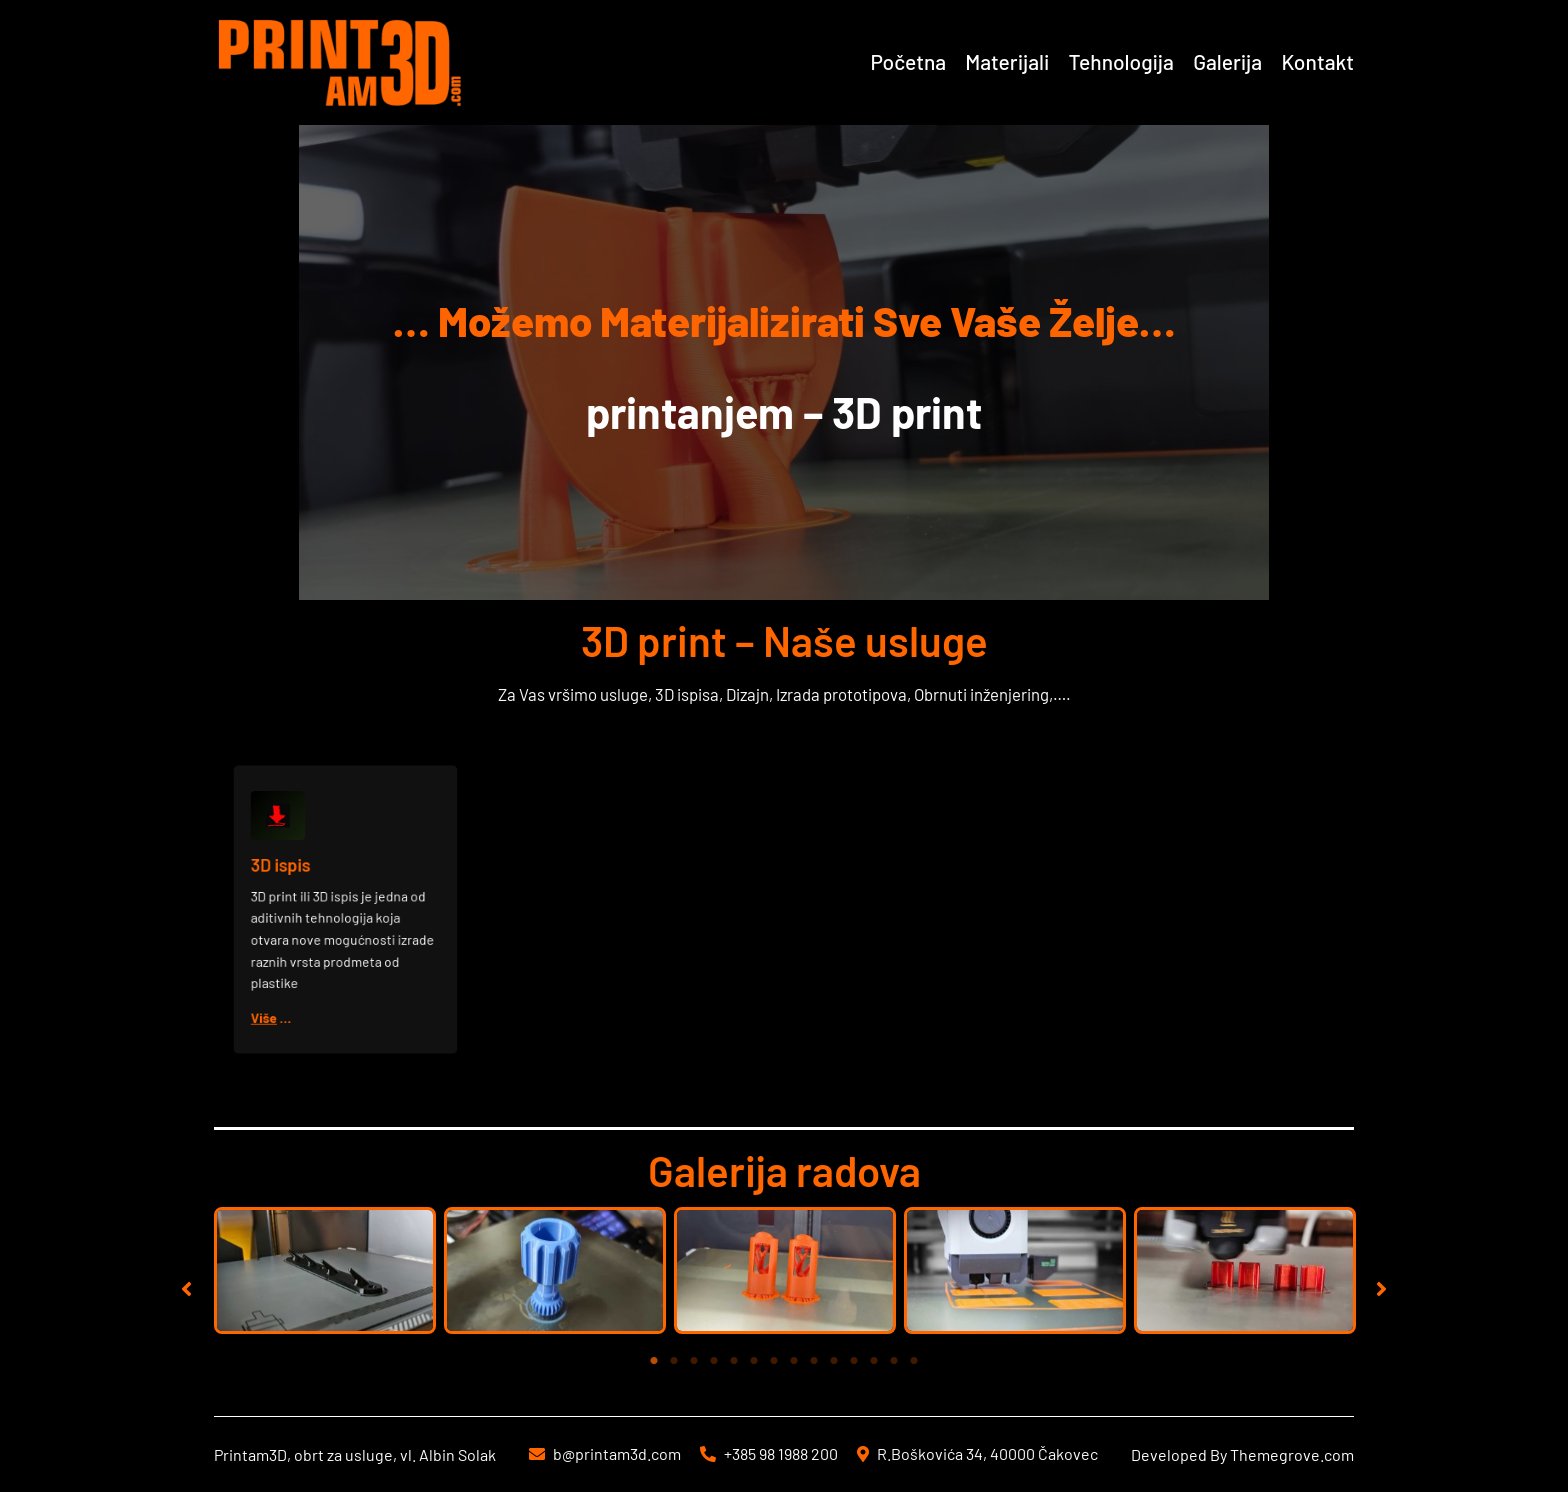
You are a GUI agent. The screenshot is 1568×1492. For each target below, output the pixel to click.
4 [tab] (714, 1361)
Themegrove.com (1292, 1454)
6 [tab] (754, 1361)
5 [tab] (734, 1361)
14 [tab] (914, 1361)
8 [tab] (794, 1361)
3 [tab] (694, 1361)
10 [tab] (834, 1361)
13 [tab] (894, 1361)
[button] (186, 1288)
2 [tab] (674, 1361)
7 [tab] (774, 1361)
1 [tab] (654, 1361)
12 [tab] (874, 1361)
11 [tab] (854, 1361)
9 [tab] (814, 1361)
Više (282, 995)
